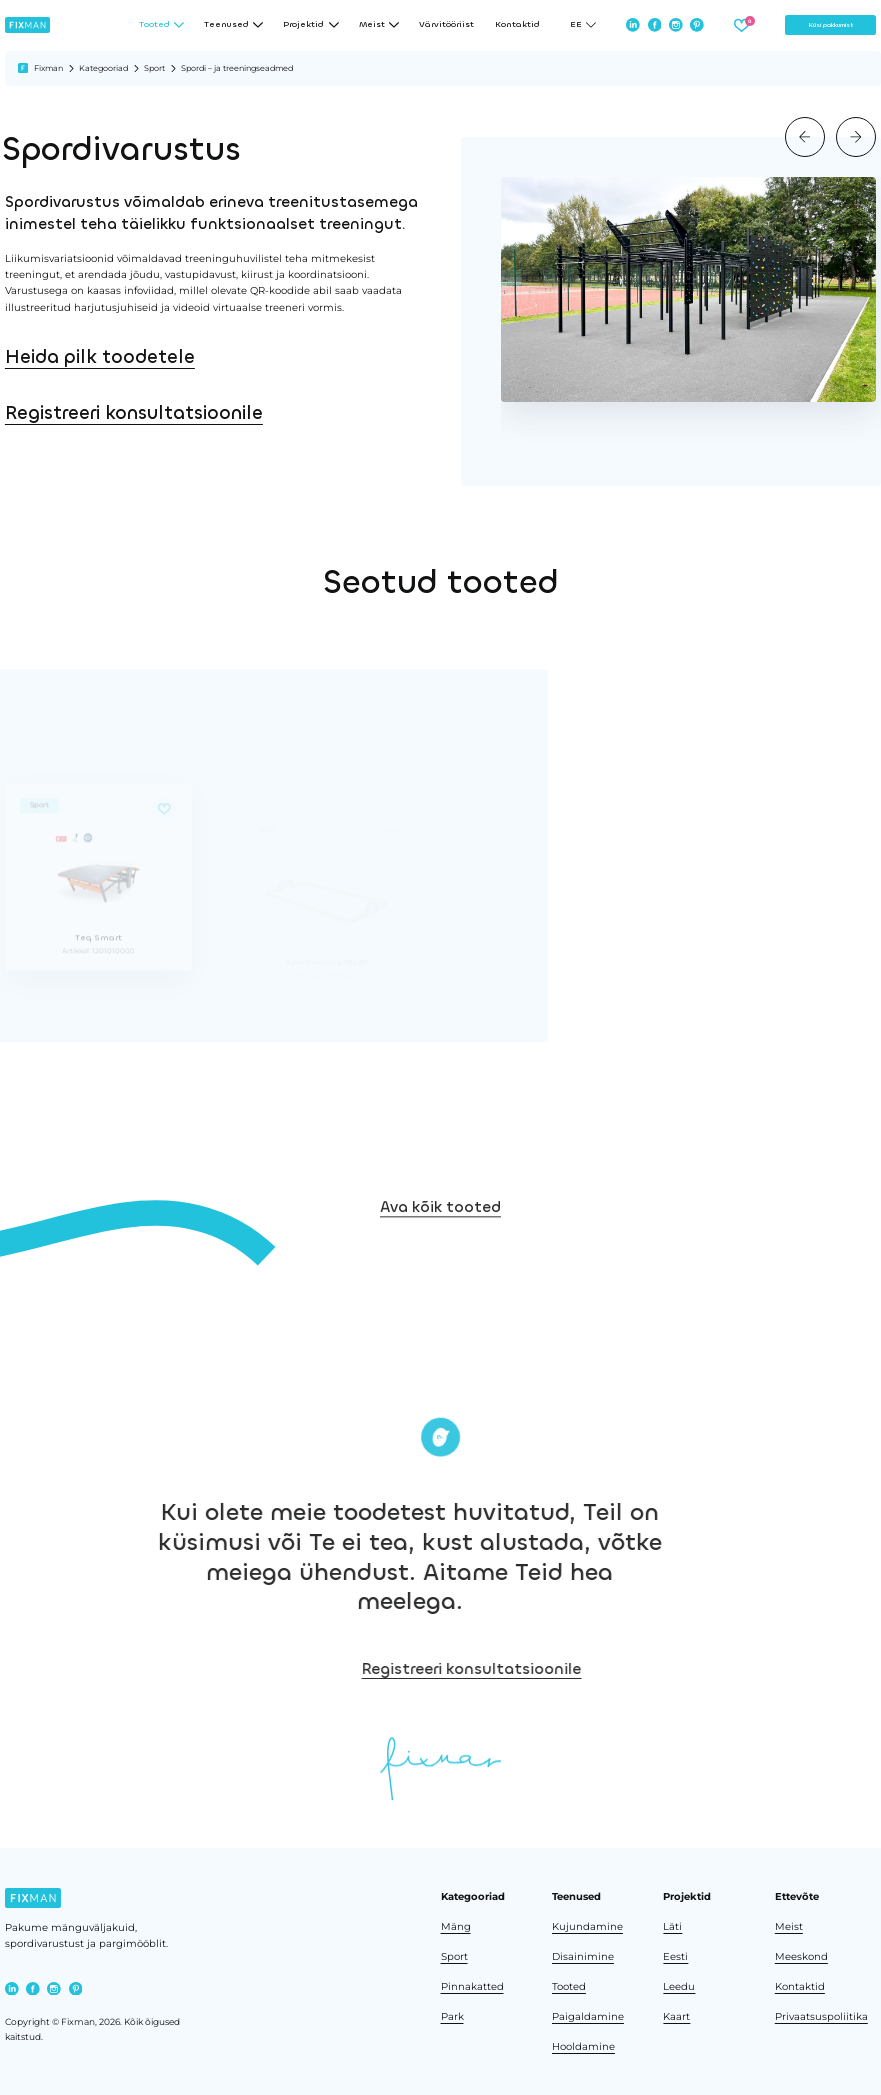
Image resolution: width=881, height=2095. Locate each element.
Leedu (679, 1986)
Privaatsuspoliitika (821, 2016)
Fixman (48, 68)
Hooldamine (583, 2046)
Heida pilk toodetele (100, 357)
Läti (672, 1926)
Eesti (675, 1956)
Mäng (456, 1926)
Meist (789, 1926)
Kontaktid (517, 25)
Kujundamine (587, 1926)
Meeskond (801, 1956)
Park (452, 2016)
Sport (154, 68)
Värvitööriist (446, 25)
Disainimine (583, 1956)
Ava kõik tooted (440, 1240)
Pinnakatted (472, 1986)
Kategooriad (103, 68)
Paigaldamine (588, 2016)
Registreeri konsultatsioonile (134, 413)
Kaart (676, 2016)
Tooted (569, 1986)
